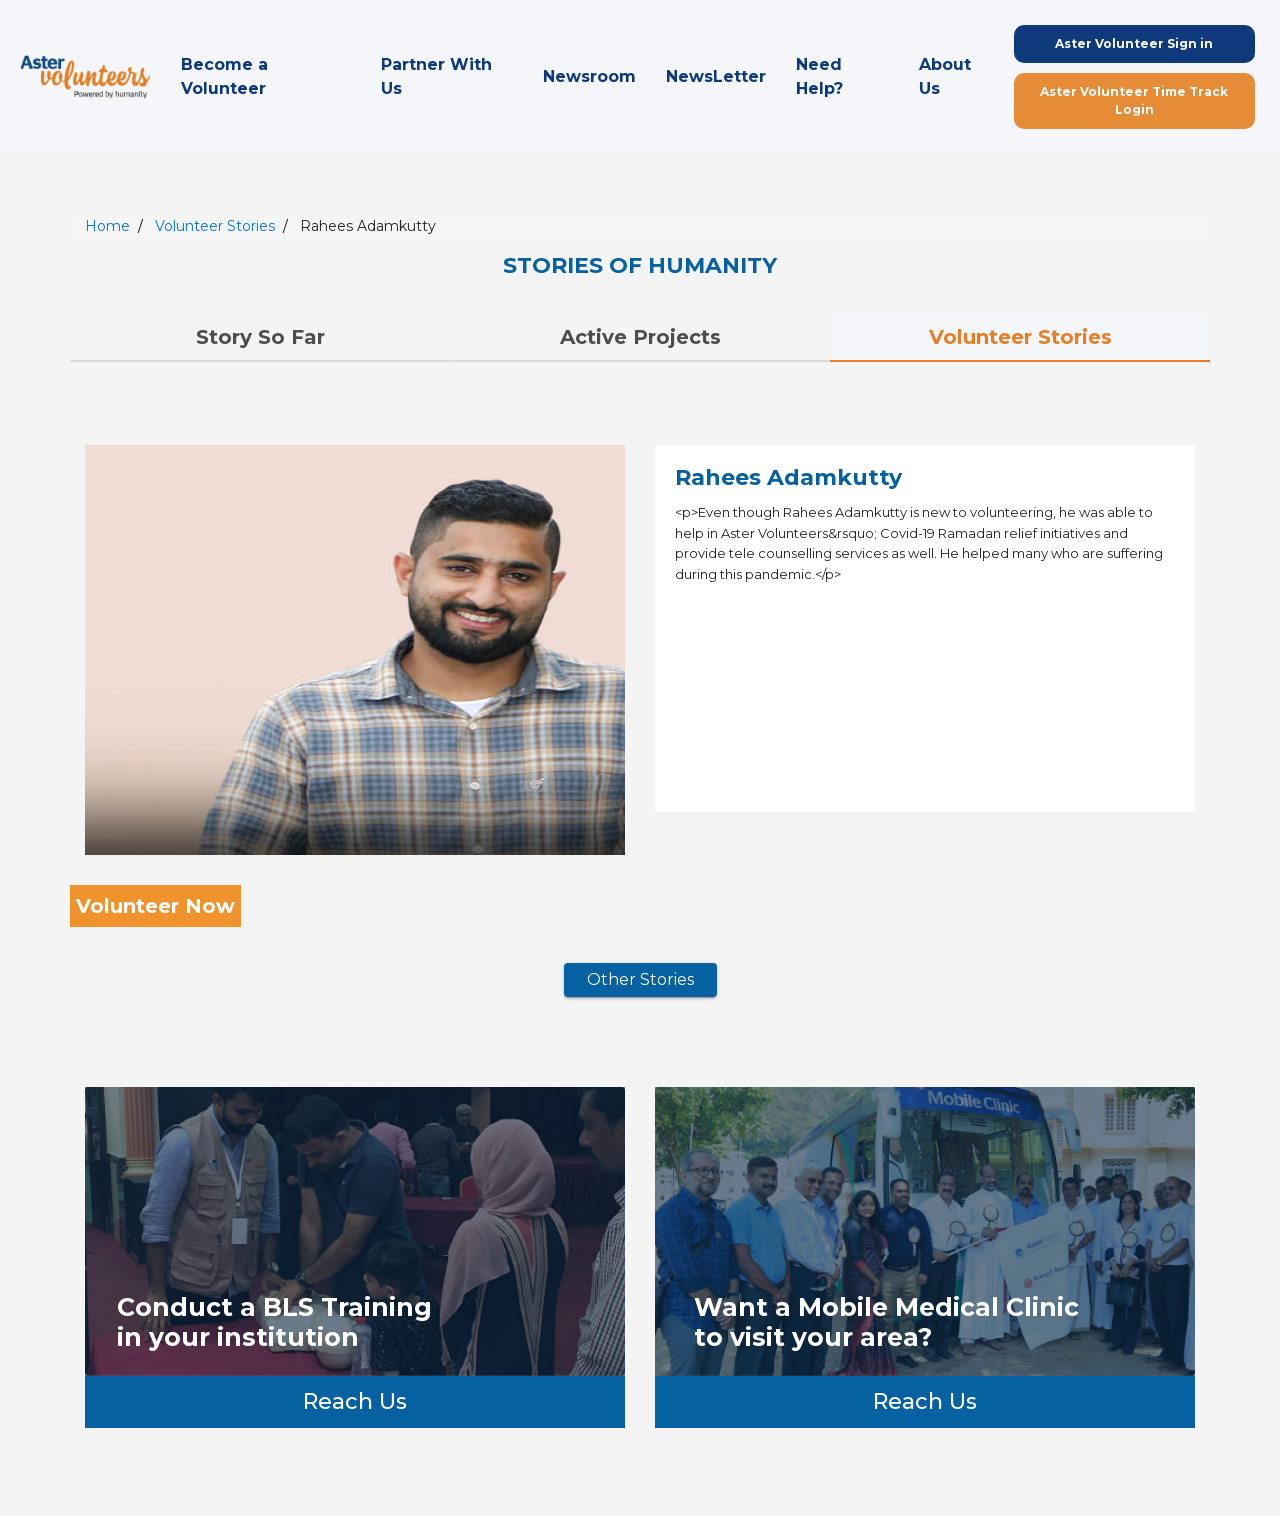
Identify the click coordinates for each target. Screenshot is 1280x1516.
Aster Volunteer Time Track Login (1134, 100)
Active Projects (640, 337)
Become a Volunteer (224, 76)
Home (107, 226)
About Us (945, 76)
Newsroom (589, 76)
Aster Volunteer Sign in (1134, 43)
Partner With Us (436, 76)
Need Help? (819, 76)
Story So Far (260, 337)
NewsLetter (716, 76)
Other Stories (640, 979)
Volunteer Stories (215, 226)
